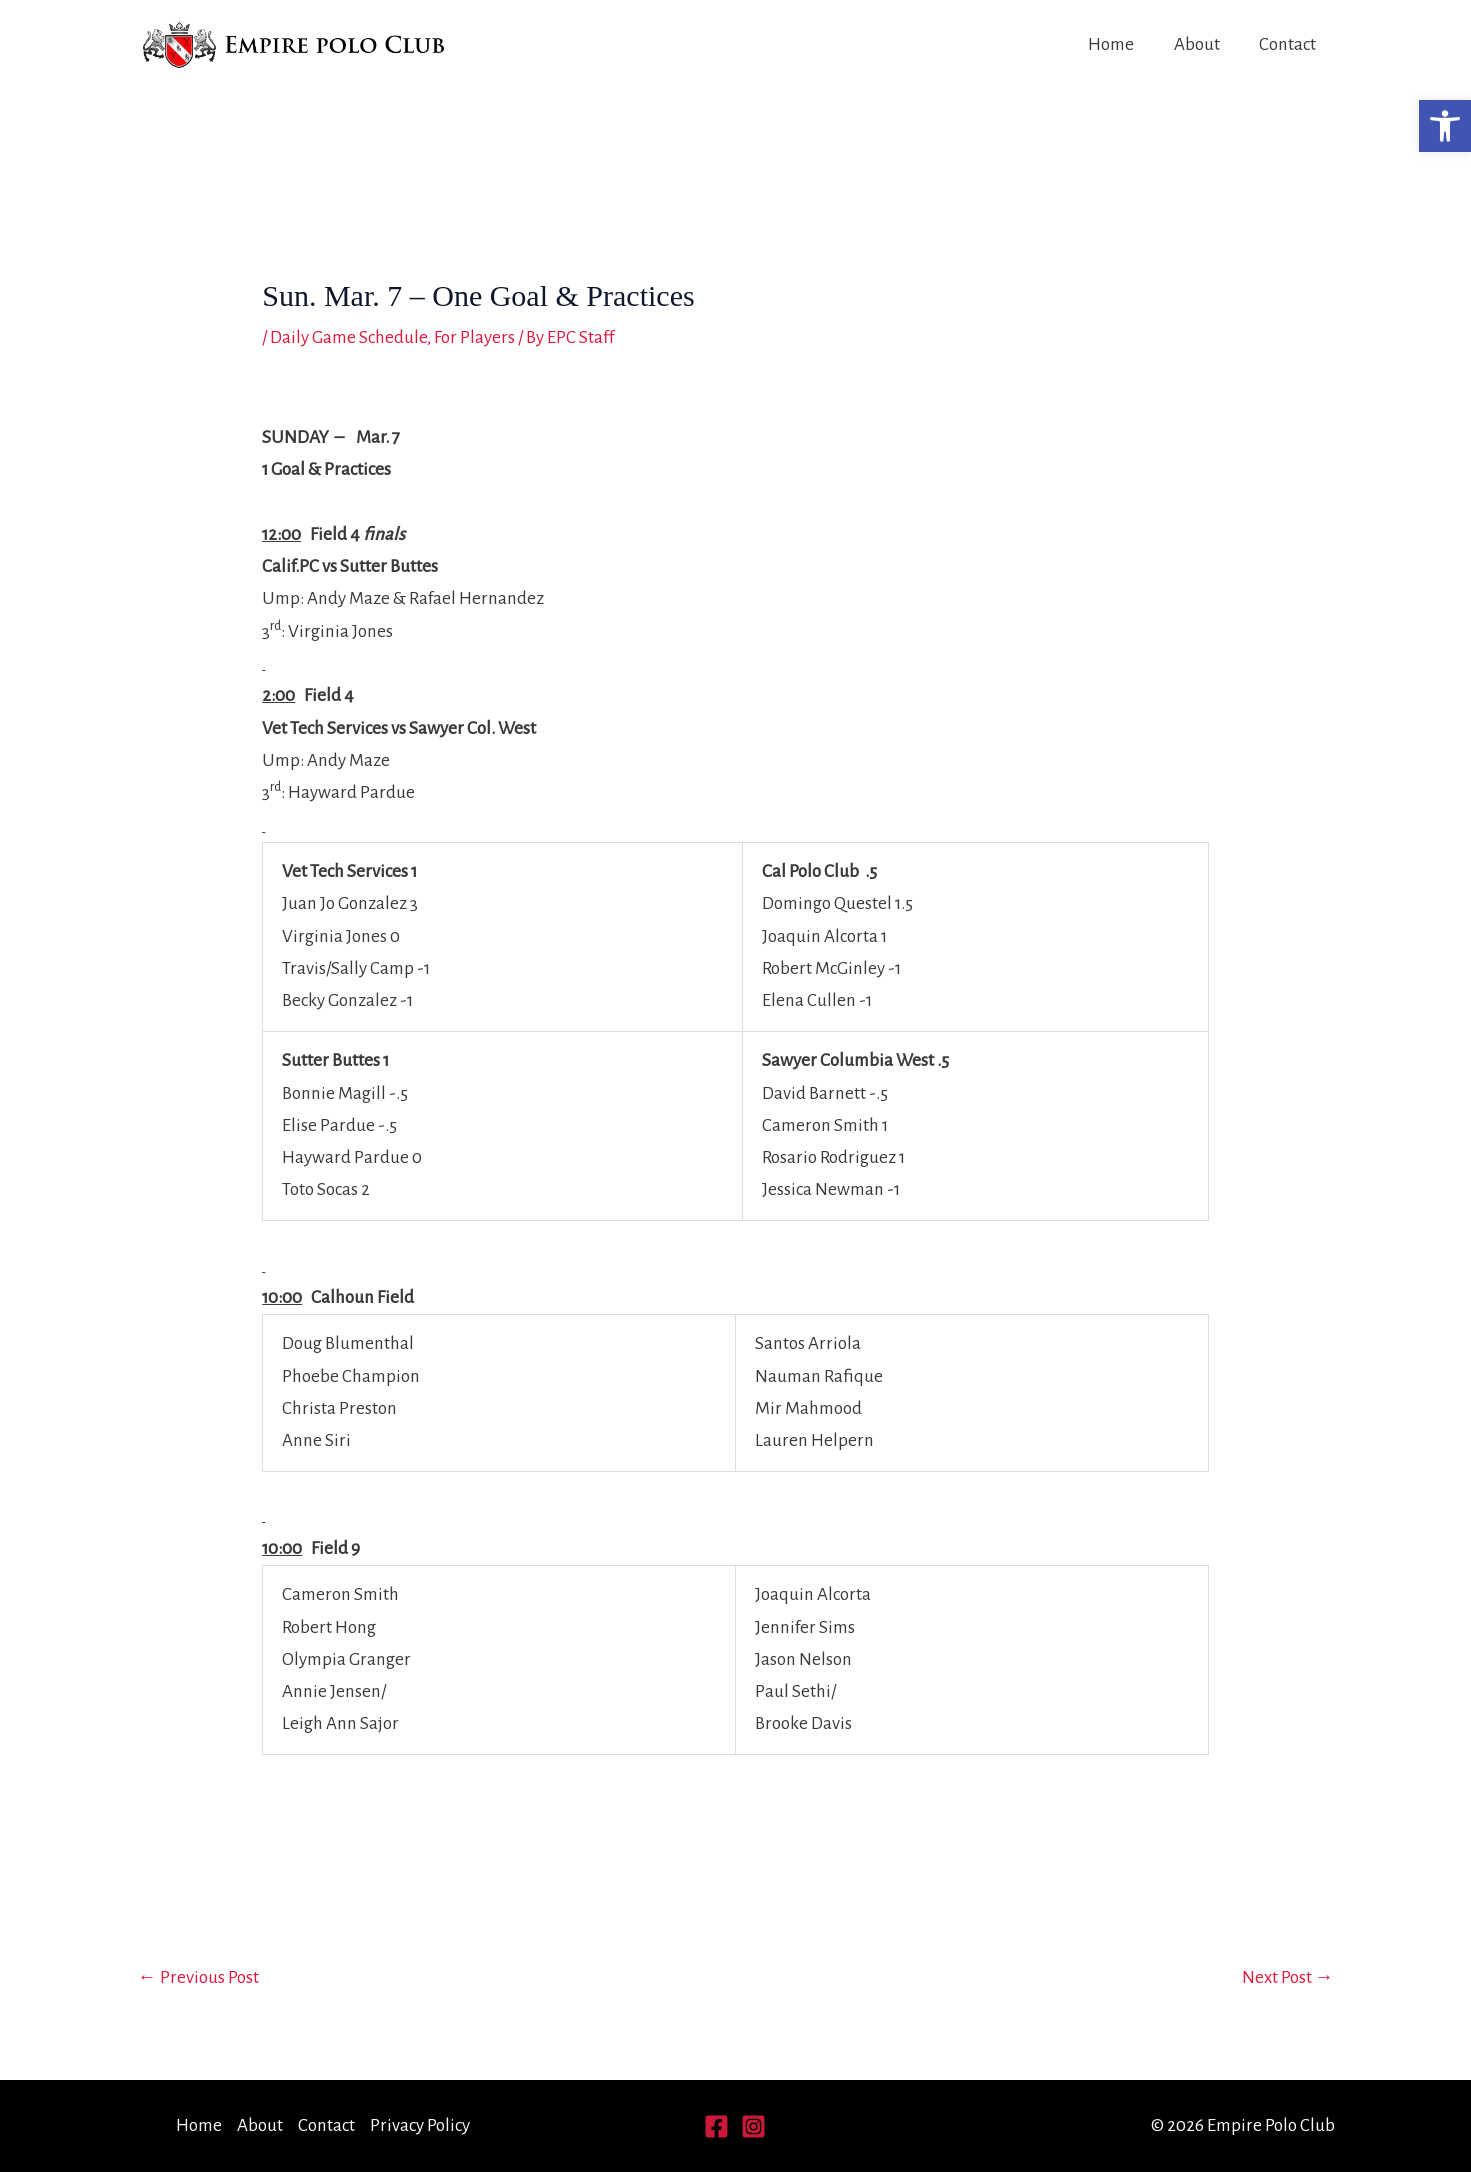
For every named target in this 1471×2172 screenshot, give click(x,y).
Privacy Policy (420, 2125)
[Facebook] (716, 2126)
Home (1115, 44)
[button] (1445, 126)
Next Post (1288, 1977)
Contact (1288, 44)
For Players (474, 337)
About (1199, 44)
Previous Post (198, 1977)
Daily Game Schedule (348, 337)
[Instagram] (753, 2126)
